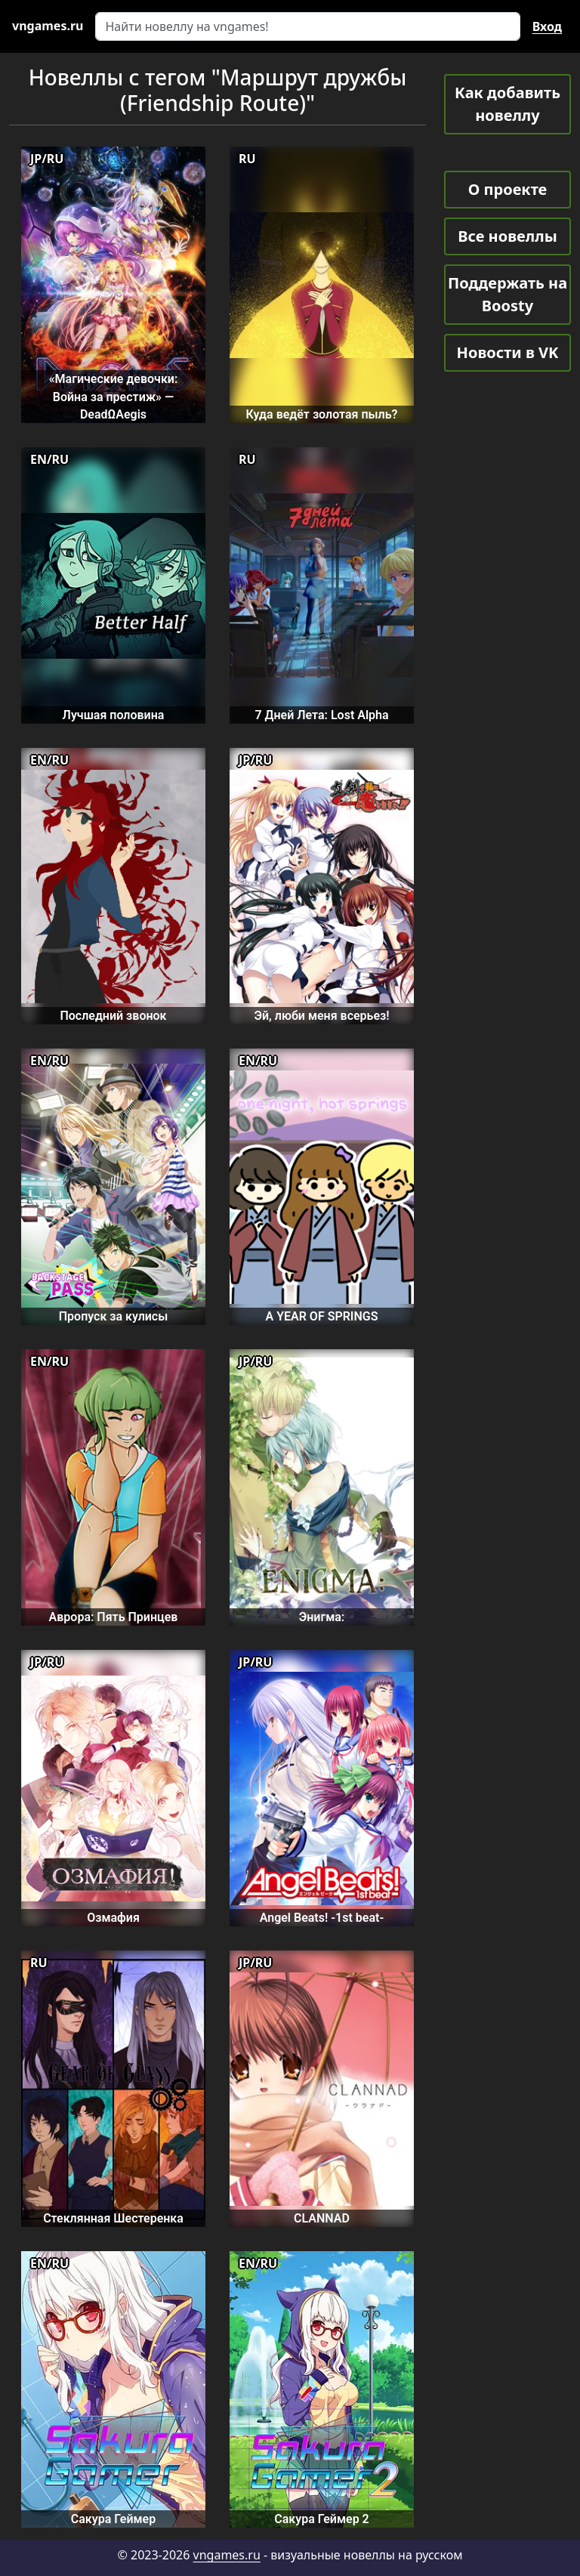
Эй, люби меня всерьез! (321, 1015)
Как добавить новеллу (507, 103)
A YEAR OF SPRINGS (322, 1316)
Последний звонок (113, 1015)
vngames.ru (227, 2555)
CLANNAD (322, 2218)
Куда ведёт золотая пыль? (322, 414)
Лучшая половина (114, 715)
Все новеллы (507, 236)
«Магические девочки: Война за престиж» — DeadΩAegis (113, 397)
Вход (547, 26)
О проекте (507, 189)
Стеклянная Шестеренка (113, 2218)
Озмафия (113, 1917)
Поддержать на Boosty (507, 294)
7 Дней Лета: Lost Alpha (321, 715)
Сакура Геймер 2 (321, 2519)
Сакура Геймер (113, 2519)
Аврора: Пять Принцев (113, 1617)
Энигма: (321, 1617)
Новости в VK (508, 352)
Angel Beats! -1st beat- (322, 1917)
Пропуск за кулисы (113, 1316)
